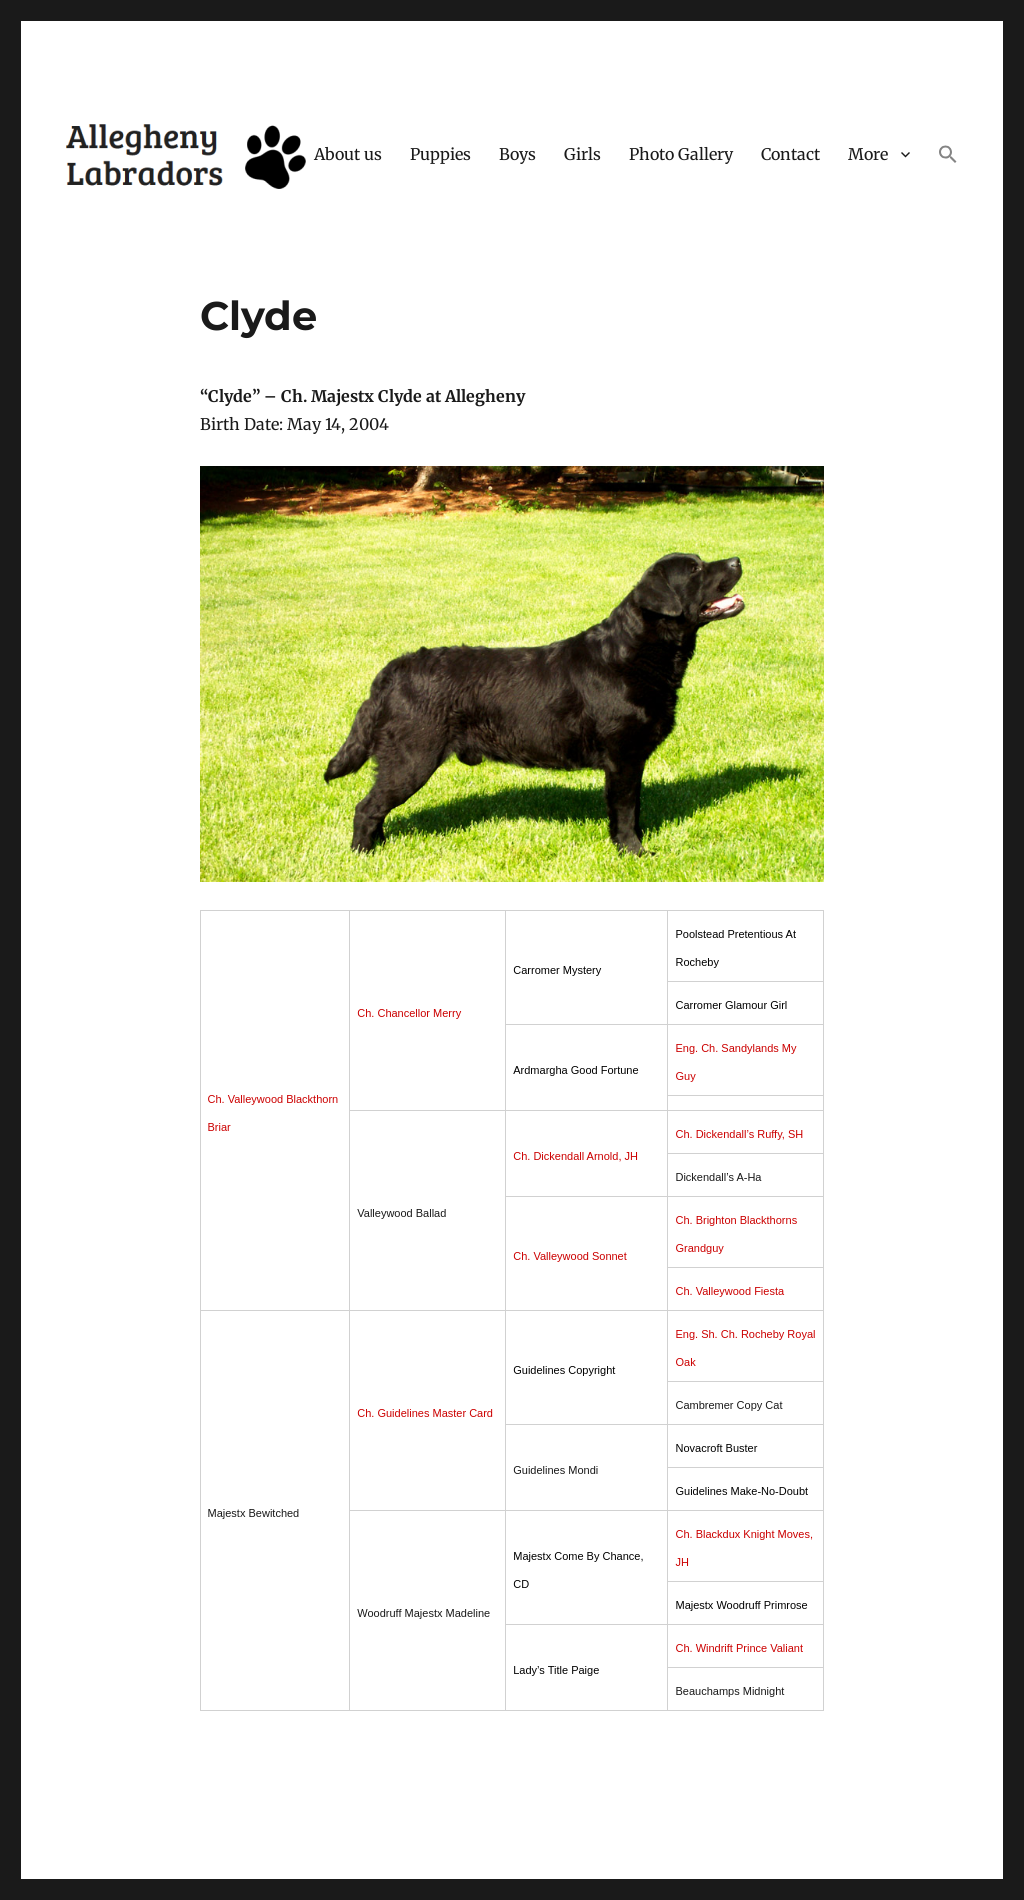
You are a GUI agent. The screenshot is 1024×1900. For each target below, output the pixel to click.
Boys (517, 154)
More (868, 154)
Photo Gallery (681, 154)
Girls (582, 154)
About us (348, 154)
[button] (948, 156)
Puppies (440, 154)
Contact (790, 154)
